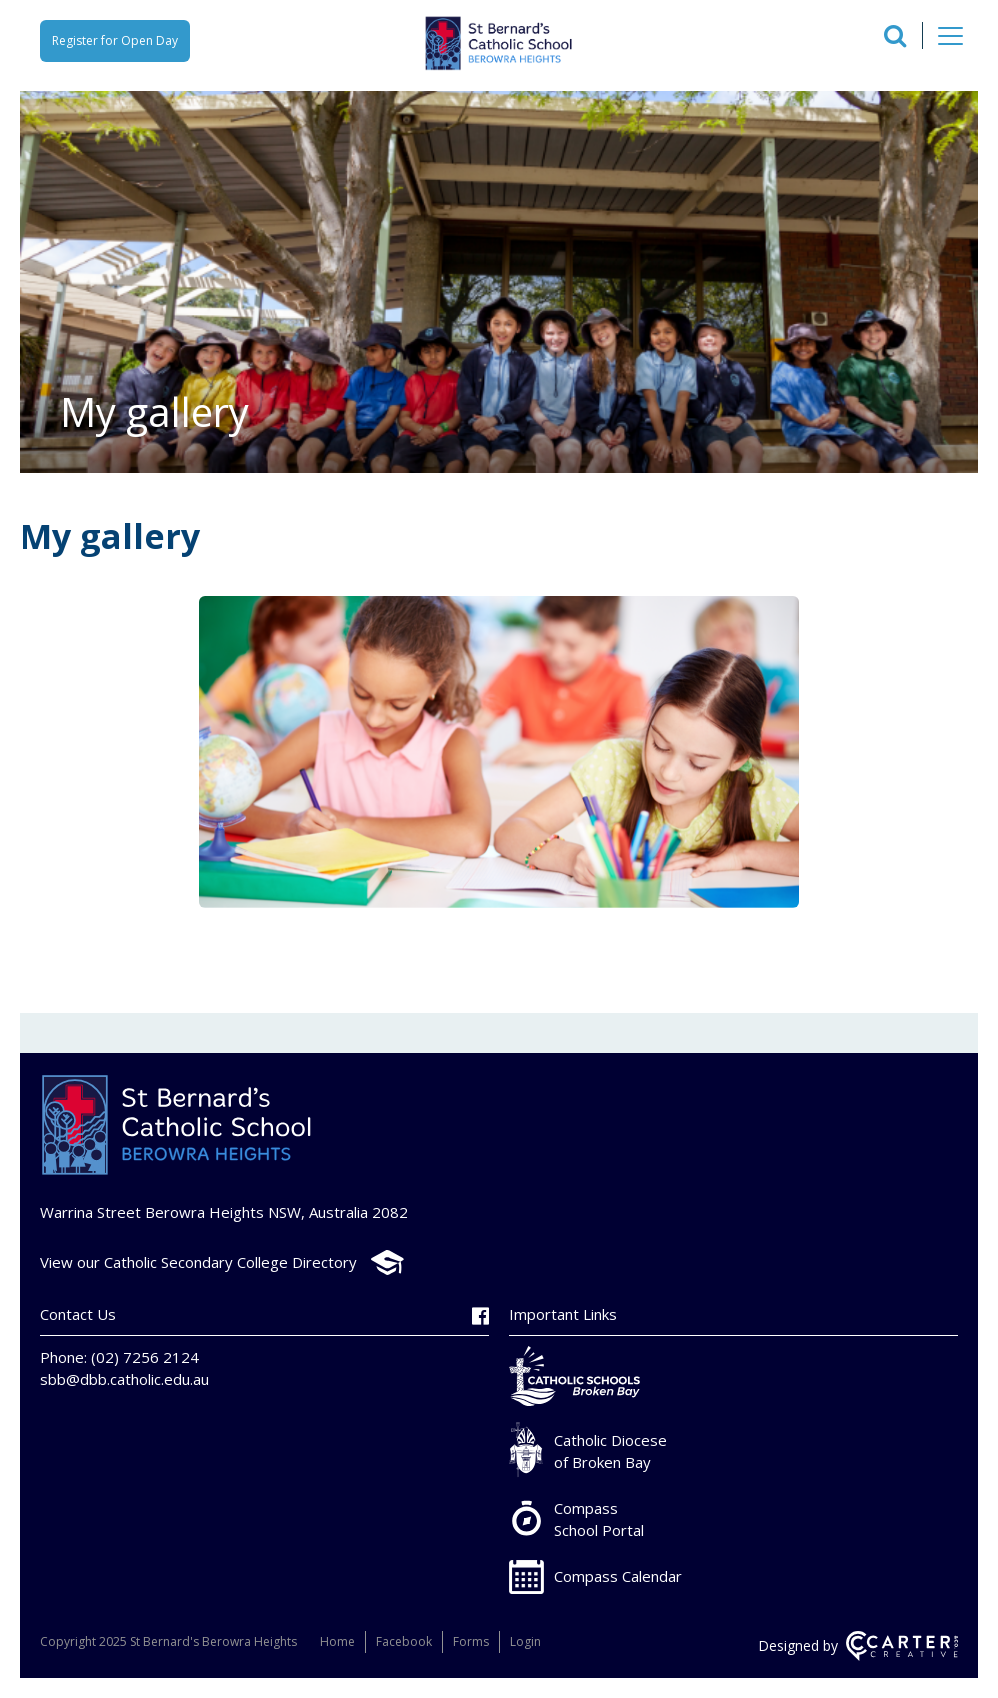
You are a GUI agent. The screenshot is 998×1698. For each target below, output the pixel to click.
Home (337, 1641)
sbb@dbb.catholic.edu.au (124, 1379)
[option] (499, 754)
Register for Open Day (115, 40)
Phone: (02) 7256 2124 (119, 1357)
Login (525, 1641)
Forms (471, 1641)
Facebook (404, 1641)
